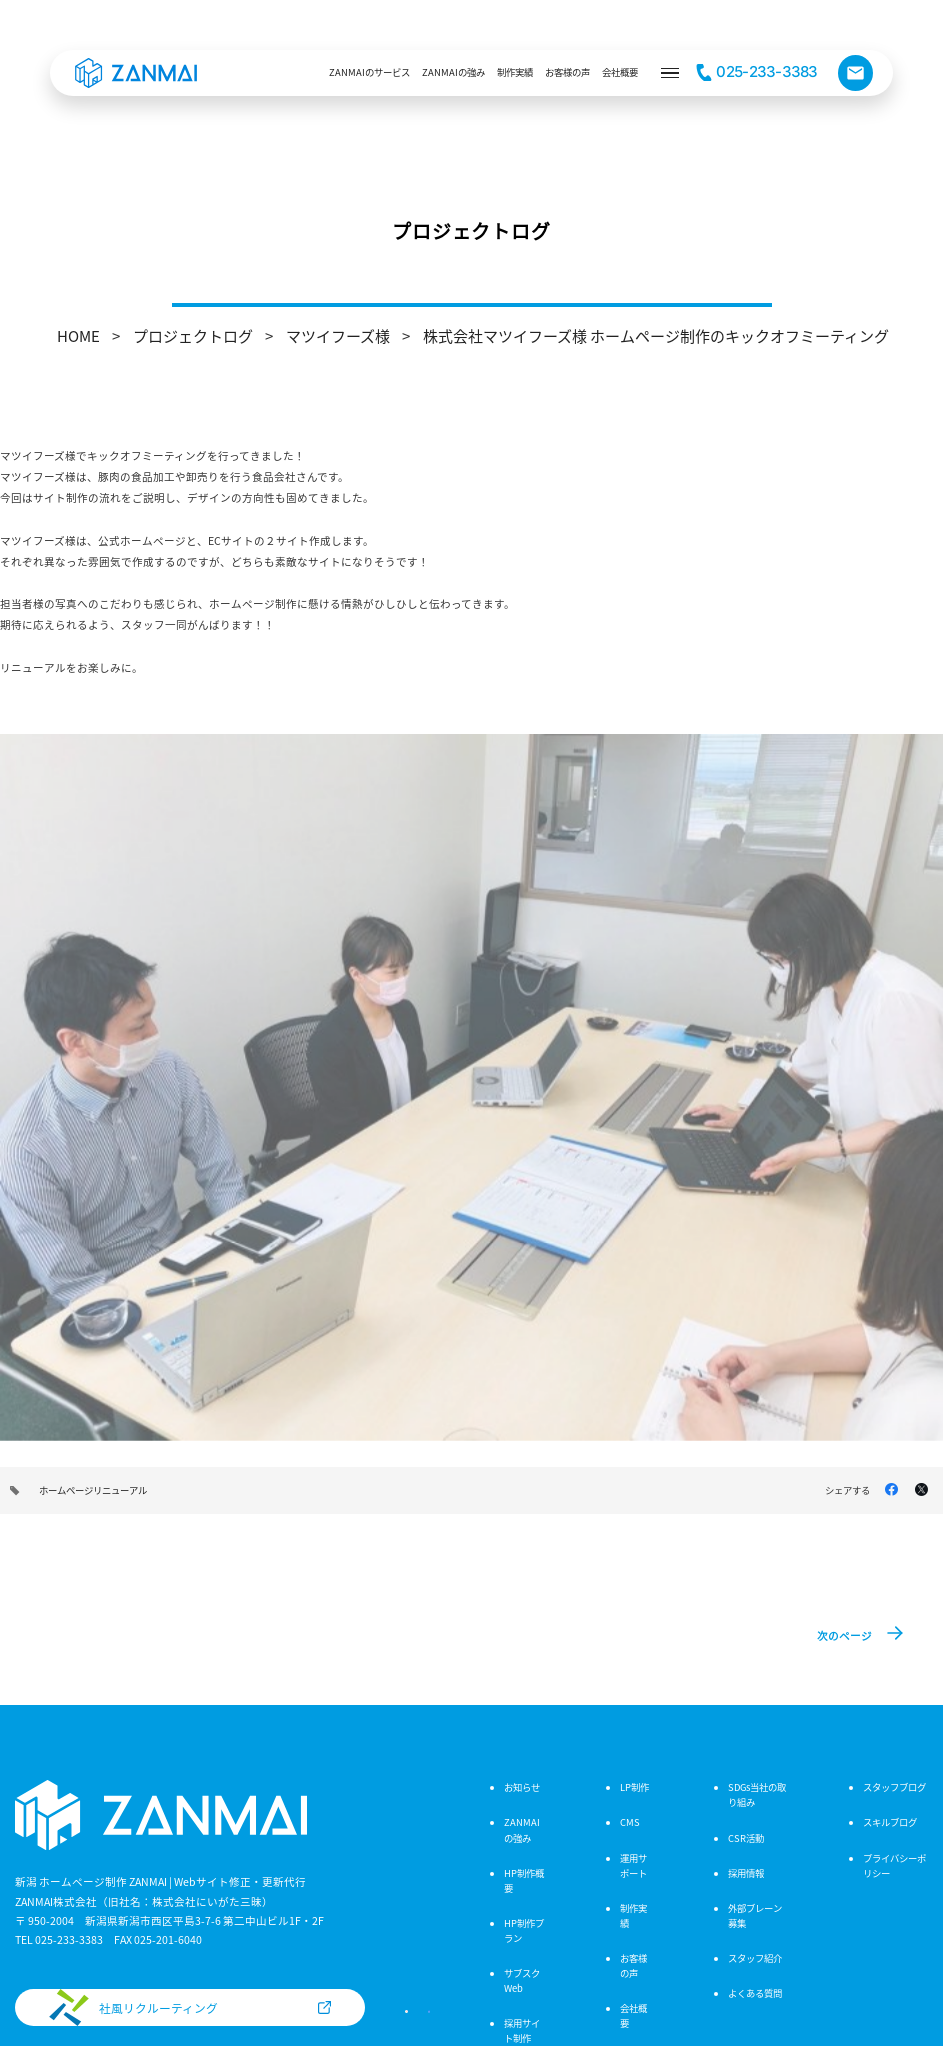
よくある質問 (755, 1993)
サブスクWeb (522, 1980)
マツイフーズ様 (338, 335)
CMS (630, 1822)
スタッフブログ (894, 1787)
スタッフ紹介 (755, 1958)
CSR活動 (746, 1838)
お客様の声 (633, 1965)
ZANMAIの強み (522, 1829)
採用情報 (746, 1873)
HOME (78, 335)
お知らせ (522, 1787)
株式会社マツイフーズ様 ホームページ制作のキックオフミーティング (656, 335)
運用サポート (633, 1865)
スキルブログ (890, 1822)
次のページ (844, 1635)
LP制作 (634, 1787)
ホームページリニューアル (93, 1490)
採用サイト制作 (522, 2030)
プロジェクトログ (193, 335)
